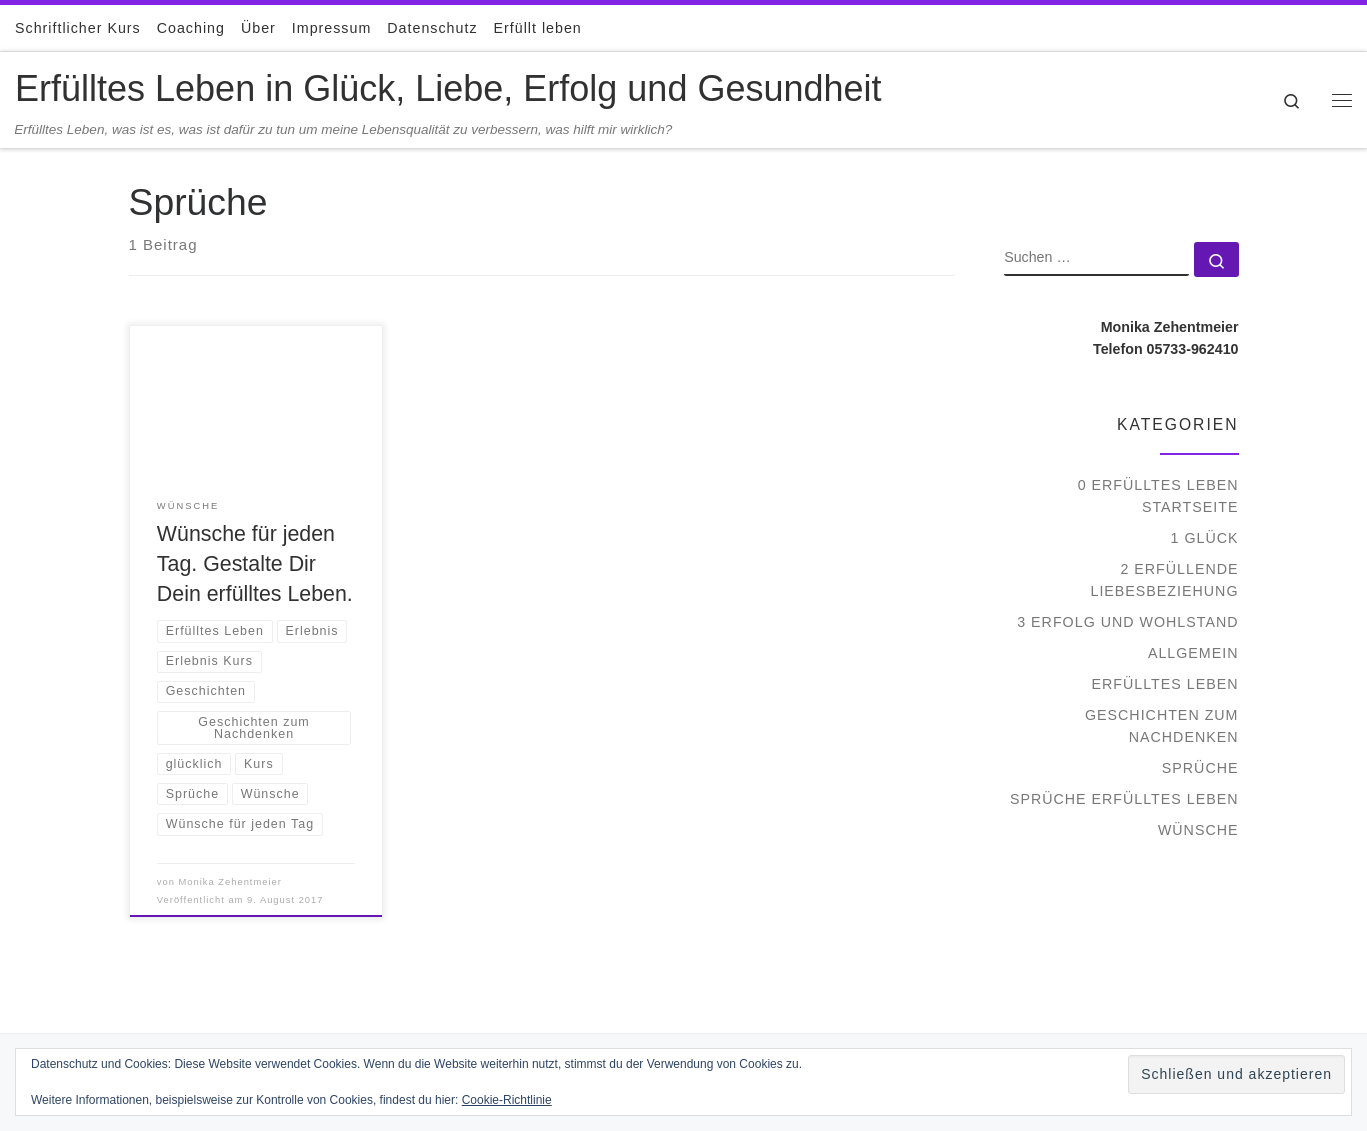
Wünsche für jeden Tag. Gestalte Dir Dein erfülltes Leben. (255, 564)
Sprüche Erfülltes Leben (1124, 799)
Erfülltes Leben (1165, 684)
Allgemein (1193, 653)
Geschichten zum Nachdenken (1162, 726)
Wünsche (1198, 830)
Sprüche (1200, 768)
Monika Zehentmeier (230, 882)
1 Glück (1205, 538)
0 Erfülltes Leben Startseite (1158, 496)
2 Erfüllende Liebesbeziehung (1164, 580)
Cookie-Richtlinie (507, 1100)
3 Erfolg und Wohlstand (1127, 622)
